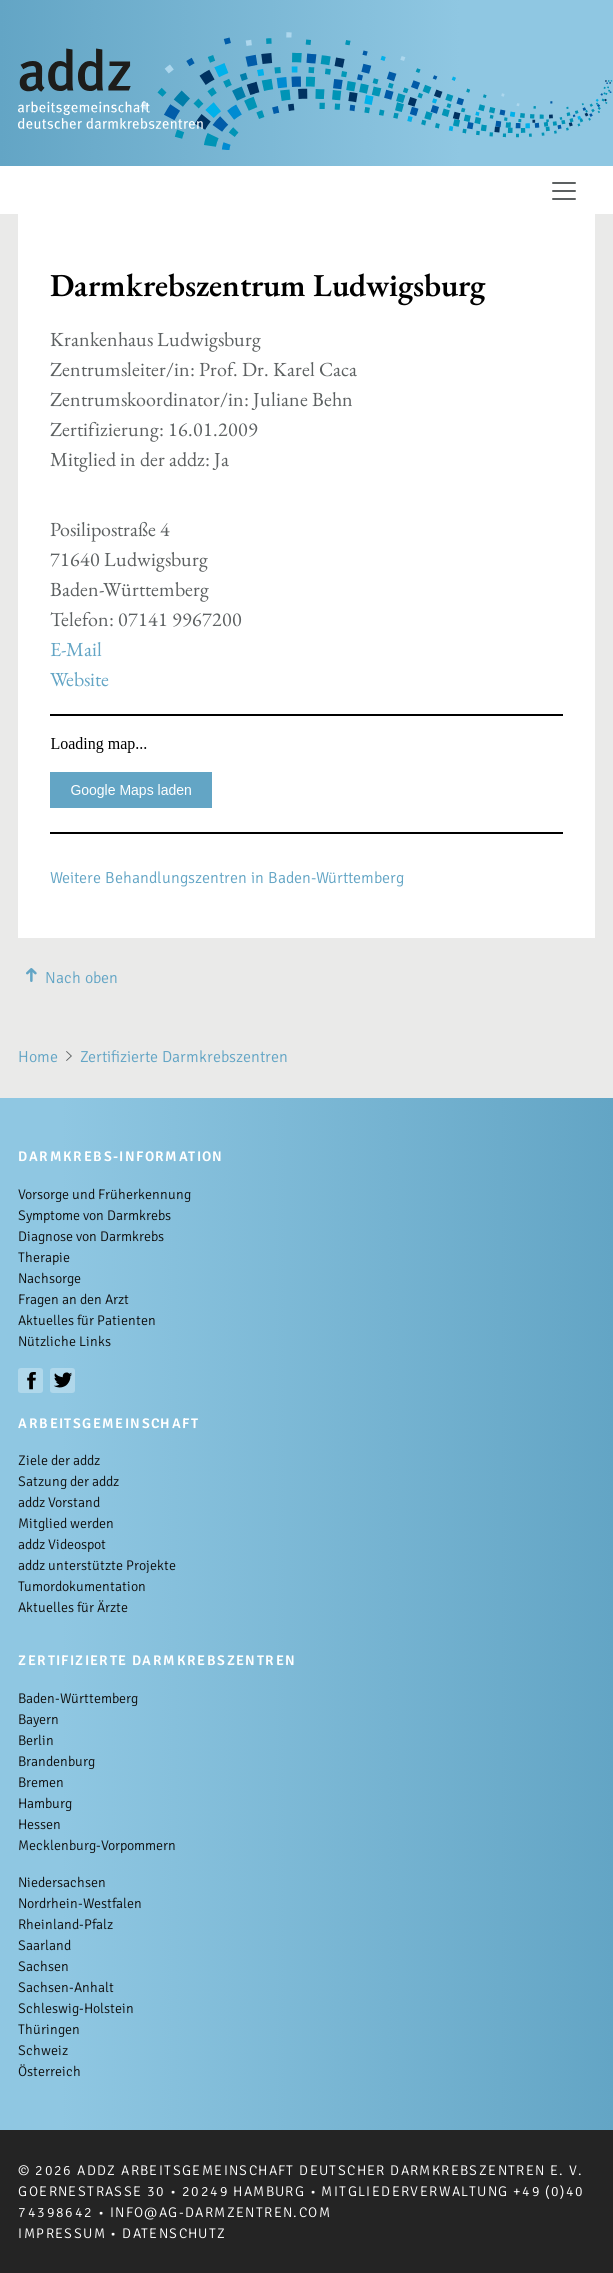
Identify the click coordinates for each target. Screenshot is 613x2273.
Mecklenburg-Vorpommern (97, 1845)
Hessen (39, 1824)
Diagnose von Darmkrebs (91, 1236)
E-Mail (76, 649)
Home (38, 1057)
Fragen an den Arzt (73, 1299)
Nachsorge (49, 1278)
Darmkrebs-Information (120, 1156)
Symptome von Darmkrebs (94, 1215)
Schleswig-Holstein (76, 2008)
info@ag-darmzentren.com (220, 2212)
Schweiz (43, 2050)
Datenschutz (174, 2233)
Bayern (38, 1719)
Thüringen (49, 2029)
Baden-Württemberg (78, 1698)
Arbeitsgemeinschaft (108, 1423)
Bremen (41, 1782)
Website (79, 679)
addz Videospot (62, 1544)
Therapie (44, 1257)
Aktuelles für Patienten (87, 1320)
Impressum (62, 2233)
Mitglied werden (66, 1523)
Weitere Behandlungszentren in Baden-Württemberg (227, 878)
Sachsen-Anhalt (66, 1987)
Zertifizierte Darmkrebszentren (184, 1057)
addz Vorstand (59, 1502)
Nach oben (68, 978)
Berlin (36, 1740)
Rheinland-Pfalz (65, 1924)
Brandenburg (56, 1761)
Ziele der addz (59, 1460)
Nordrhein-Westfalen (80, 1903)
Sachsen (43, 1966)
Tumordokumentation (82, 1586)
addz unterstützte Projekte (97, 1565)
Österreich (49, 2071)
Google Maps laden (130, 790)
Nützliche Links (64, 1341)
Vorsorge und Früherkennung (104, 1194)
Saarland (44, 1945)
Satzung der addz (68, 1481)
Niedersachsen (62, 1882)
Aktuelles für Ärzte (73, 1607)
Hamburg (45, 1803)
